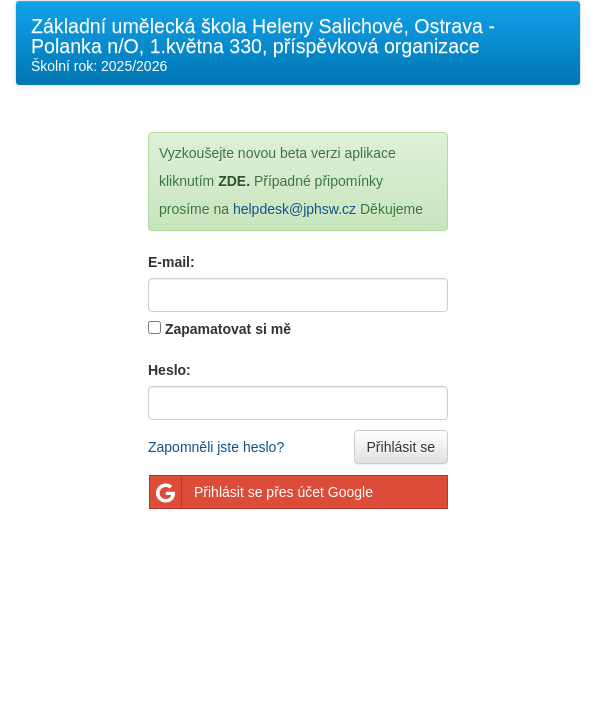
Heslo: (169, 370)
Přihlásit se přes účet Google (261, 492)
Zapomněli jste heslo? (216, 447)
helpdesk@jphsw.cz (294, 209)
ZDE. (234, 181)
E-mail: (171, 262)
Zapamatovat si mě (228, 329)
